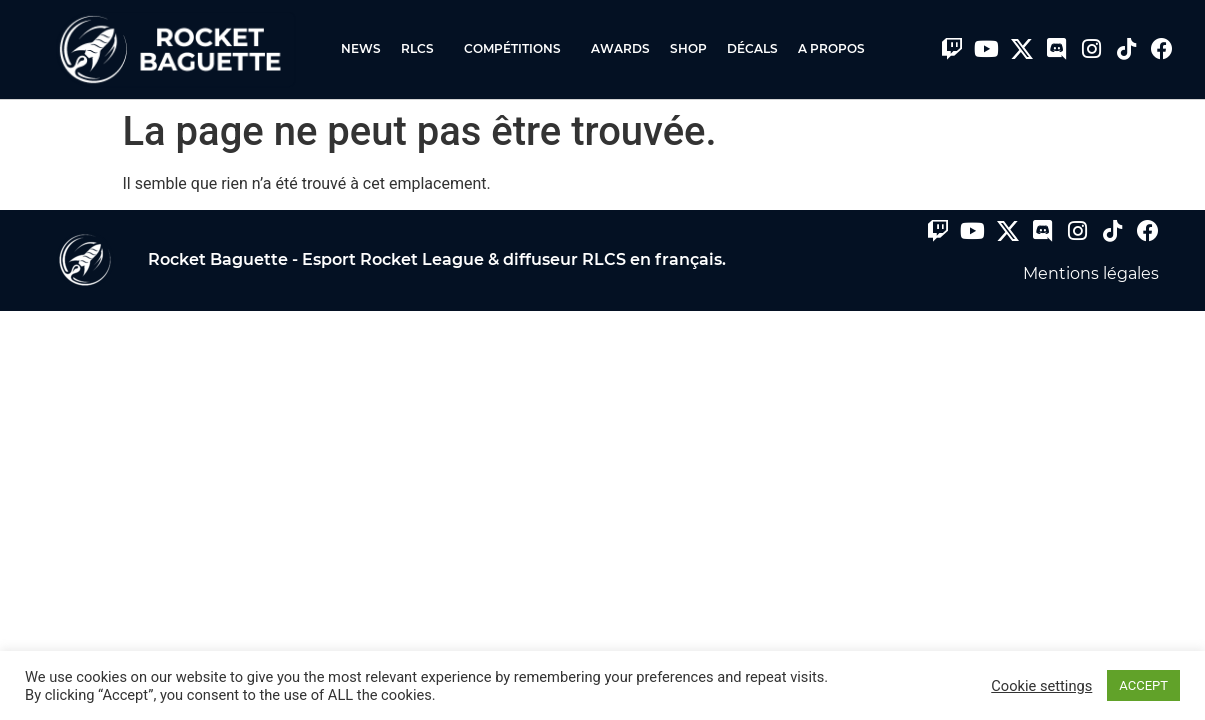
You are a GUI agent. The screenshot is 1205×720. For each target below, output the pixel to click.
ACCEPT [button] (1143, 685)
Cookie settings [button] (1041, 686)
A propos (831, 48)
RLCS (422, 49)
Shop (688, 48)
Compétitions (517, 49)
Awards (620, 48)
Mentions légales (1091, 273)
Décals (752, 48)
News (361, 48)
